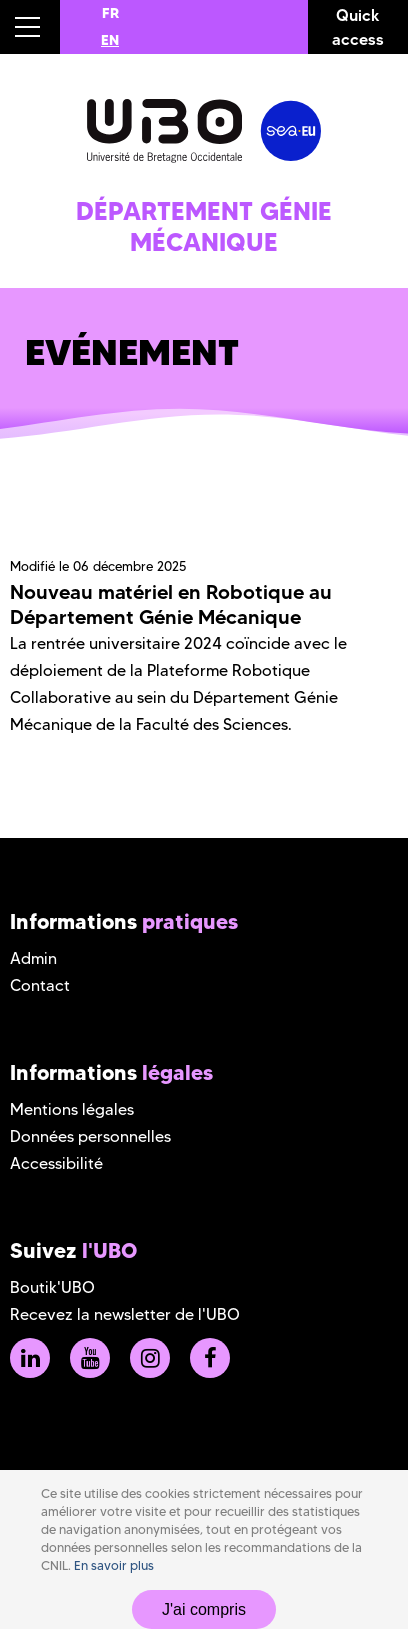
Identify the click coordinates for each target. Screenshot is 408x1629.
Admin (33, 958)
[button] (30, 27)
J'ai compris (204, 1609)
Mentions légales (72, 1109)
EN (110, 40)
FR (110, 13)
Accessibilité (56, 1163)
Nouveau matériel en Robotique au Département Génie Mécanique (171, 604)
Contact (40, 985)
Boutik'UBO (52, 1287)
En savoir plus (114, 1565)
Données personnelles (90, 1136)
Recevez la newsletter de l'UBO (125, 1314)
